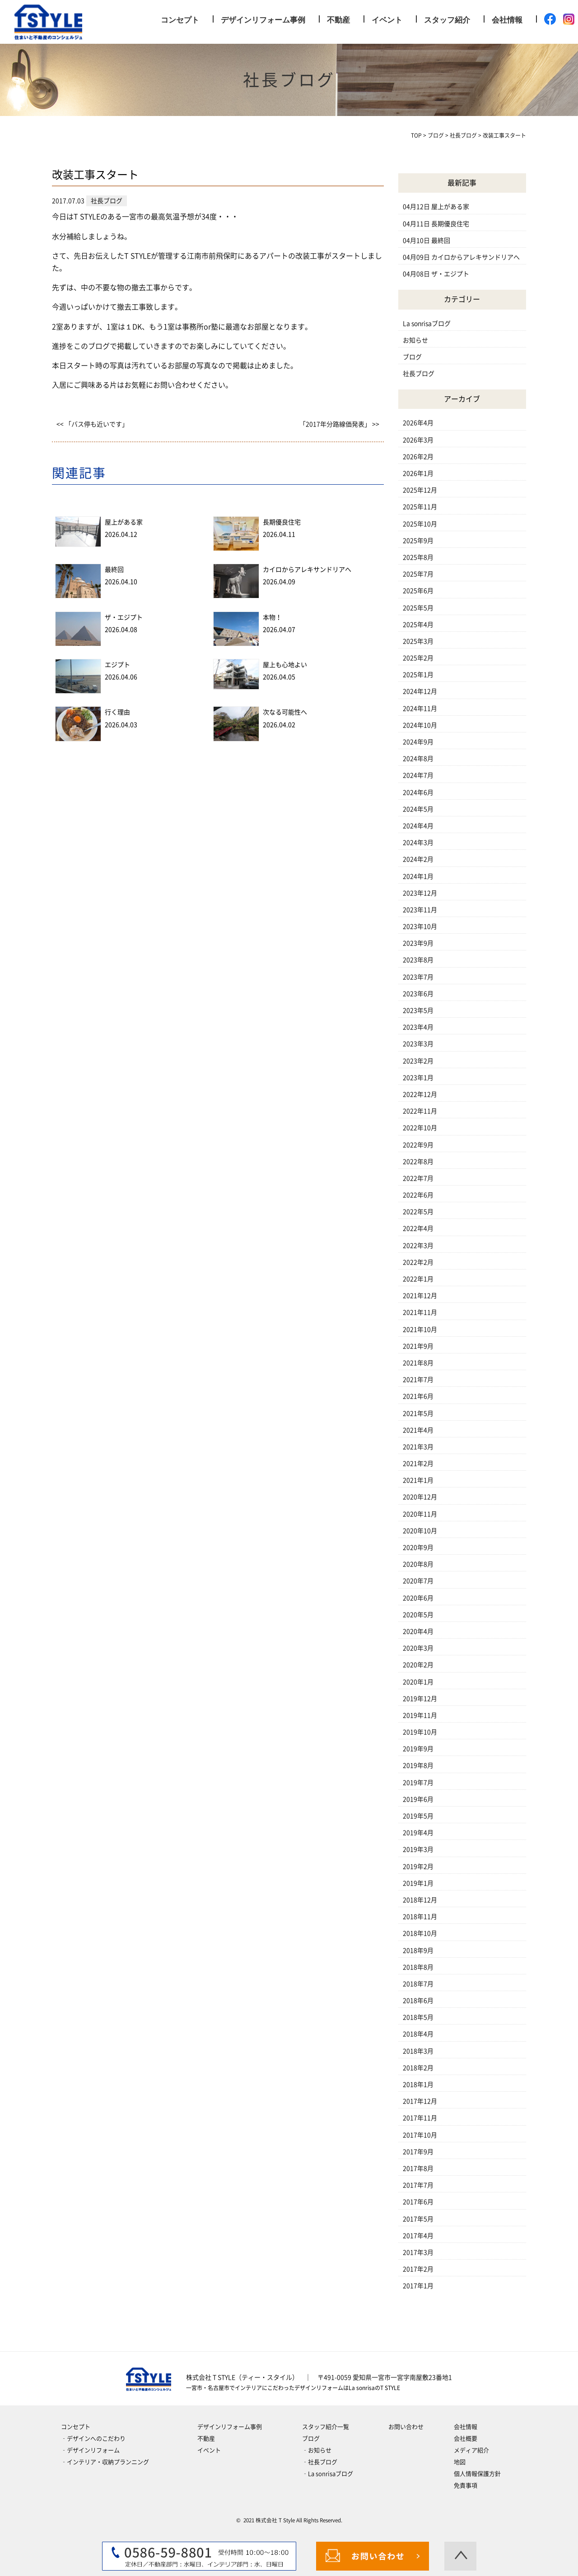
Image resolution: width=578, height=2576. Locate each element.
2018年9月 (418, 1950)
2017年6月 (418, 2202)
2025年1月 (418, 675)
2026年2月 (418, 457)
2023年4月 (418, 1027)
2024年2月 (418, 859)
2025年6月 (418, 591)
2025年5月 (418, 608)
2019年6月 (418, 1799)
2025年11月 (420, 507)
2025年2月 (418, 658)
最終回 (114, 569)
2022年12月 (420, 1094)
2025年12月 (420, 490)
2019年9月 (418, 1749)
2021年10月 (420, 1329)
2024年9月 (418, 742)
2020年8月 (418, 1564)
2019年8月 (418, 1765)
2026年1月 (418, 473)
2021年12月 (420, 1296)
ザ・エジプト (124, 617)
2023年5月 (418, 1010)
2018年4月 (418, 2034)
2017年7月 (418, 2185)
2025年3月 (418, 641)
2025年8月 (418, 557)
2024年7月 (418, 775)
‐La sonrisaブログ (327, 2474)
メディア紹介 (471, 2450)
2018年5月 (418, 2017)
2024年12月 (420, 691)
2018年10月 (420, 1933)
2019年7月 (418, 1782)
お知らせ (415, 340)
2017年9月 (418, 2152)
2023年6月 (418, 994)
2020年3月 (418, 1648)
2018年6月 (418, 2000)
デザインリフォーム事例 (263, 20)
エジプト (117, 665)
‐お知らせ (316, 2450)
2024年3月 (418, 842)
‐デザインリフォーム (90, 2450)
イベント (387, 20)
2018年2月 (418, 2068)
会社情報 (507, 20)
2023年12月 (420, 893)
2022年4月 (418, 1228)
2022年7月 (418, 1178)
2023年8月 (418, 960)
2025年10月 (420, 524)
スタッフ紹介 (447, 20)
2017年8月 (418, 2168)
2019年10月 (420, 1732)
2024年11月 (420, 708)
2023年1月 (418, 1078)
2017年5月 (418, 2219)
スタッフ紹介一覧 (325, 2427)
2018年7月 (418, 1984)
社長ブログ (418, 374)
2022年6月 (418, 1195)
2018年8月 (418, 1967)
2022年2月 (418, 1262)
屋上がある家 (124, 522)
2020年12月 (420, 1497)
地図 (460, 2462)
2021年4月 (418, 1430)
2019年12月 (420, 1699)
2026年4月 (418, 423)
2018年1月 (418, 2084)
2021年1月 (418, 1480)
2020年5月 (418, 1615)
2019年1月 (418, 1883)
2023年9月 (418, 943)
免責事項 (465, 2485)
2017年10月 (420, 2135)
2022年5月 (418, 1212)
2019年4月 (418, 1833)
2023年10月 (420, 926)
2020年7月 (418, 1581)
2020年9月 (418, 1547)
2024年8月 (418, 758)
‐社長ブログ (319, 2462)
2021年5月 (418, 1413)
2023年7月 (418, 977)
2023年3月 (418, 1044)
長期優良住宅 (282, 522)
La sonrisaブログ (427, 323)
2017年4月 (418, 2236)
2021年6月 (418, 1396)
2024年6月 (418, 792)
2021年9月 (418, 1346)
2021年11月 (420, 1312)
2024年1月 (418, 876)
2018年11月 (420, 1916)
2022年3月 (418, 1245)
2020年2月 (418, 1665)
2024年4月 (418, 826)
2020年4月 (418, 1631)
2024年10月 (420, 725)
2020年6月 (418, 1598)
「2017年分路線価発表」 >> (339, 424)
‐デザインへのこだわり (93, 2439)
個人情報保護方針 (477, 2474)
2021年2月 (418, 1463)
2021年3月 (418, 1447)
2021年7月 (418, 1379)
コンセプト (180, 20)
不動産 (338, 20)
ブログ (412, 357)
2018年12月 (420, 1900)
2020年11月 (420, 1514)
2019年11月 (420, 1715)
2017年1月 (418, 2286)
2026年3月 (418, 440)
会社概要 (465, 2439)
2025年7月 (418, 574)
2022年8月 (418, 1161)
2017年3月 (418, 2252)
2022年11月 (420, 1111)
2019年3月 (418, 1849)
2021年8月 (418, 1363)
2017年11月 (420, 2118)
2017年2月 (418, 2269)
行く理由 (117, 712)
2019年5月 (418, 1816)
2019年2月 (418, 1866)
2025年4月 (418, 624)
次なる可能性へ (285, 712)
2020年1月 (418, 1682)
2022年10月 (420, 1128)
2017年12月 (420, 2101)
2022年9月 (418, 1145)
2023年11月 (420, 910)
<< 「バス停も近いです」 (92, 424)
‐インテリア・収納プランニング (105, 2462)
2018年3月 (418, 2051)
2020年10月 (420, 1531)
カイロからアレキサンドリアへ (307, 569)
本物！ (272, 617)
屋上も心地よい (285, 665)
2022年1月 (418, 1279)
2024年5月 (418, 809)
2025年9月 (418, 540)
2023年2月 (418, 1061)
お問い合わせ (406, 2427)
